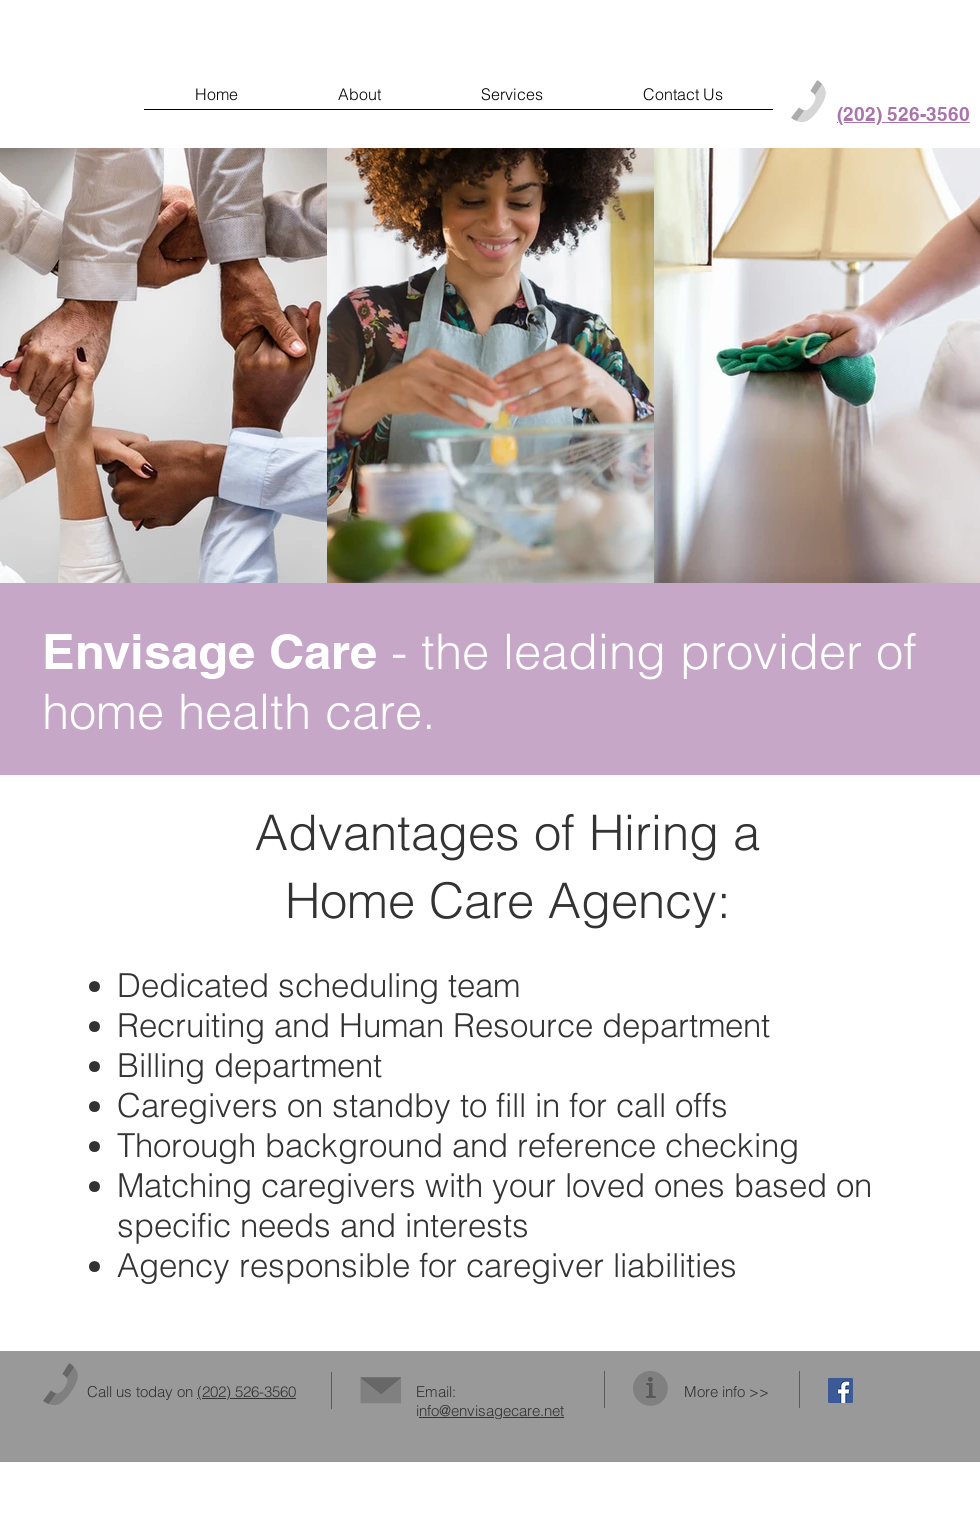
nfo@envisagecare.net (491, 1410)
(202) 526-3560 (246, 1391)
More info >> (726, 1391)
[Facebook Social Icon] (840, 1390)
